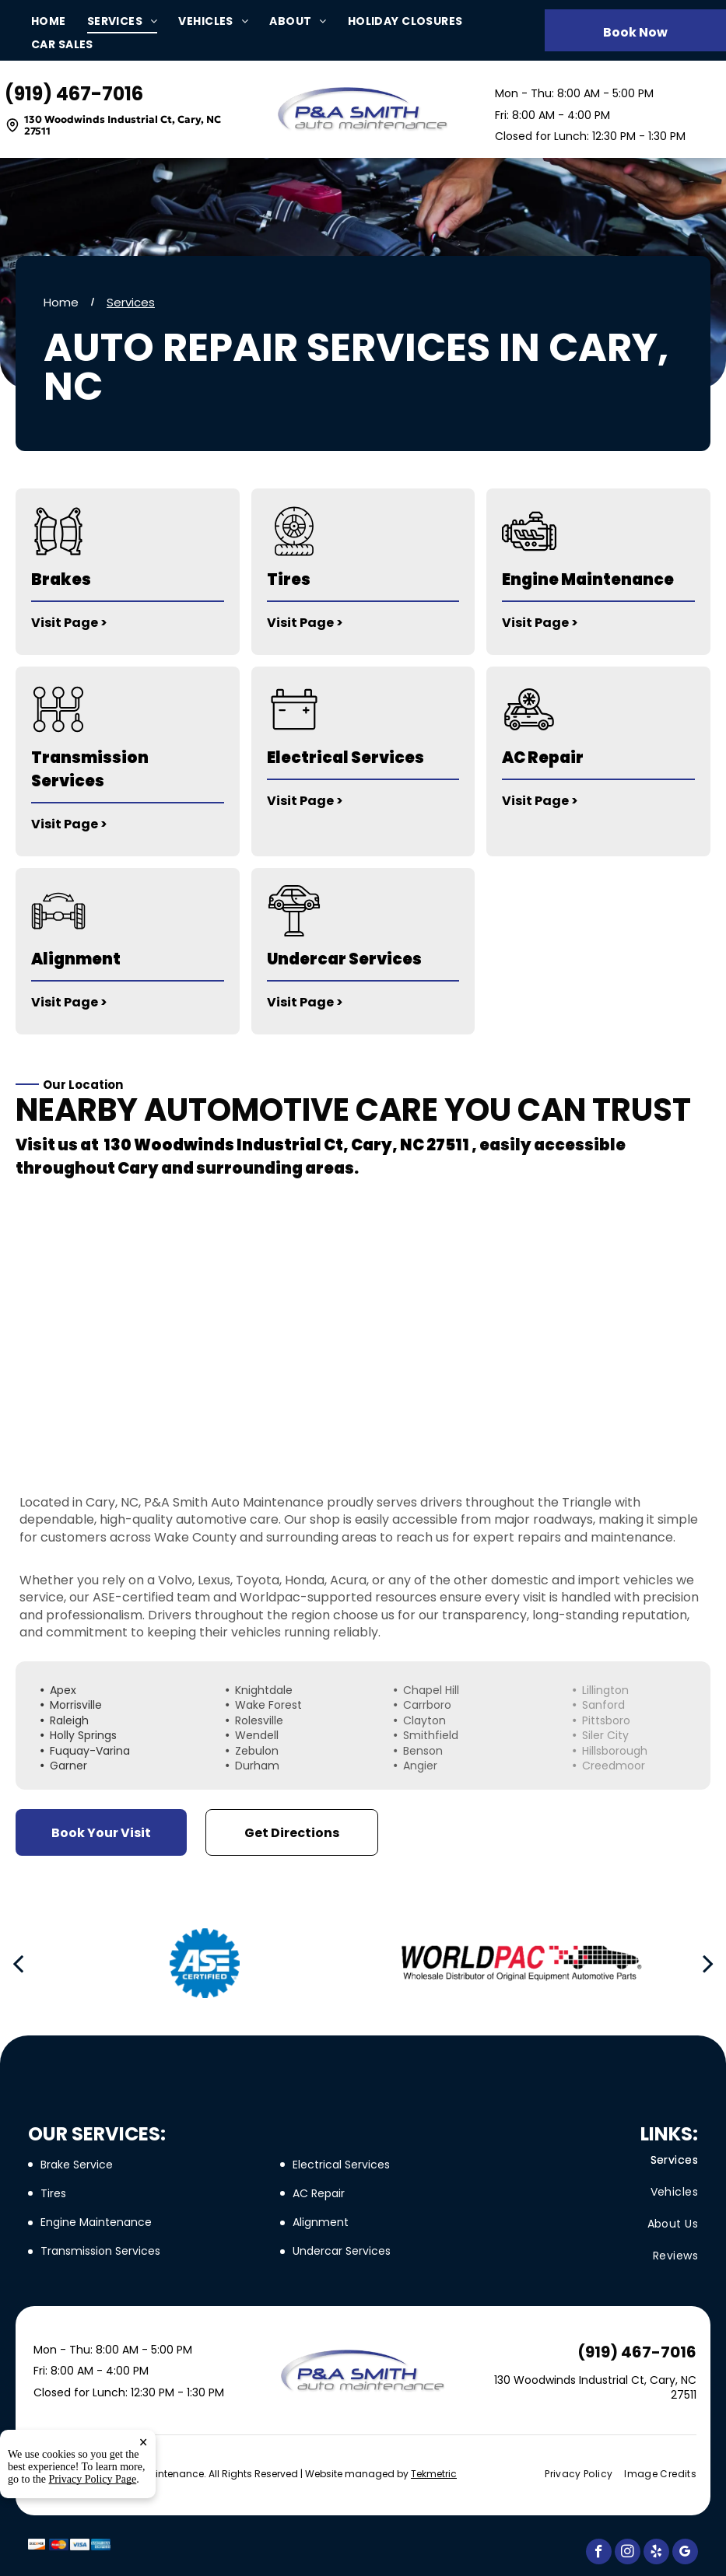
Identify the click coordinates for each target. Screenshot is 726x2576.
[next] (708, 1963)
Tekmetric (434, 2473)
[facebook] (599, 2553)
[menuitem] (59, 21)
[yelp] (656, 2553)
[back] (18, 1963)
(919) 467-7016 (74, 94)
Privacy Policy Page (93, 2492)
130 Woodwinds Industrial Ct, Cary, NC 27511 (122, 125)
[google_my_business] (685, 2553)
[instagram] (627, 2553)
